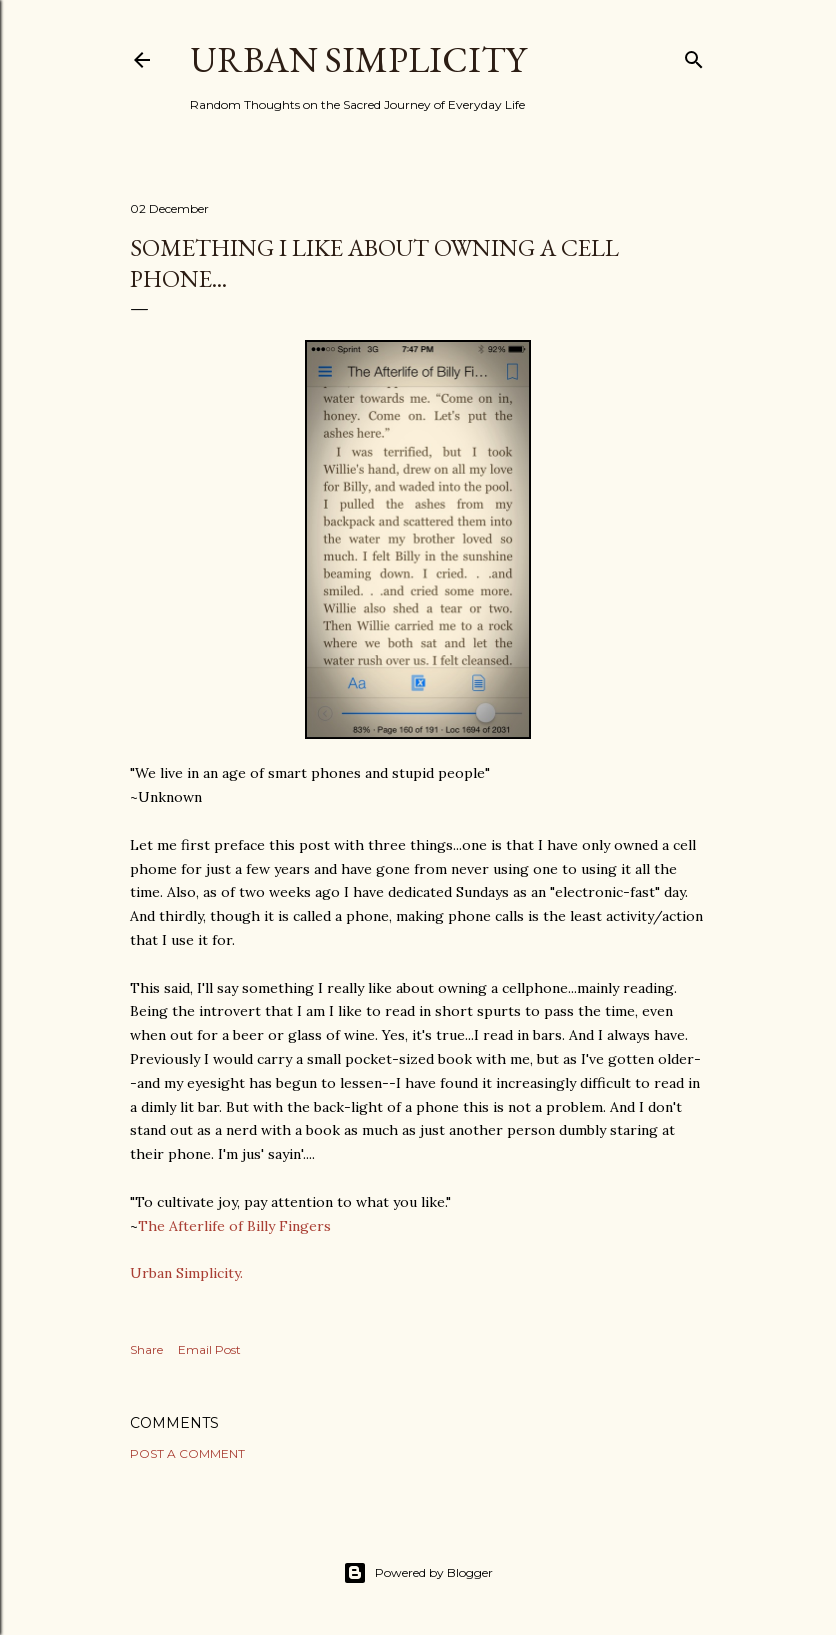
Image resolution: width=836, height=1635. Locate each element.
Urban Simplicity (358, 59)
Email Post (209, 1349)
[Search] (694, 55)
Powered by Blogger (418, 1573)
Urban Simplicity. (186, 1273)
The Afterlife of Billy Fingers (234, 1226)
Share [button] (146, 1349)
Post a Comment (187, 1453)
